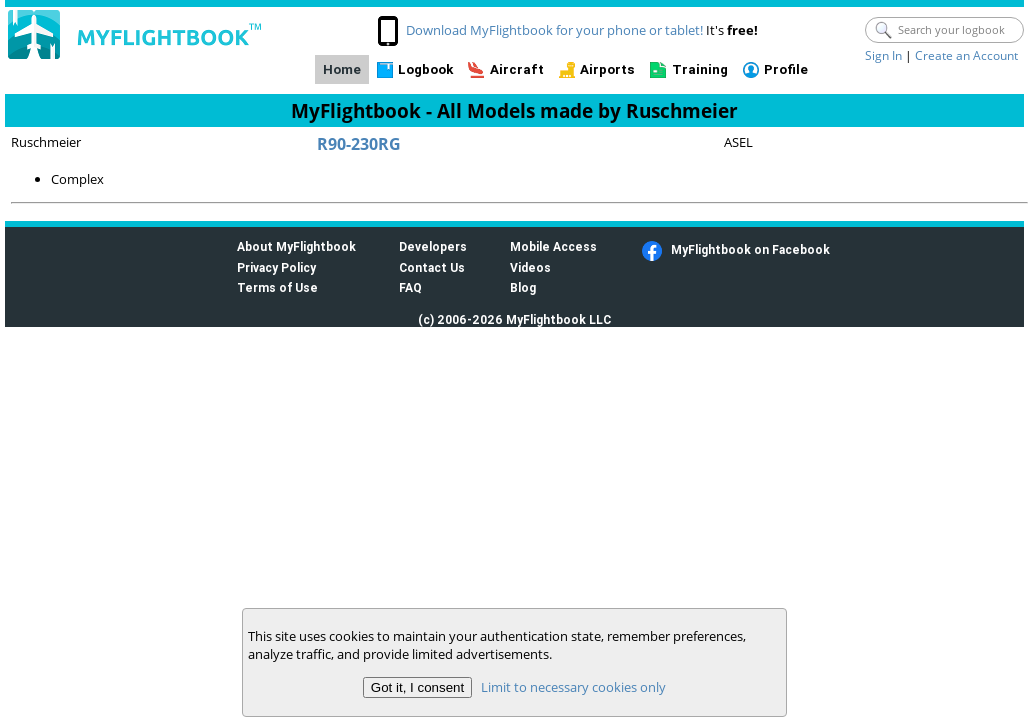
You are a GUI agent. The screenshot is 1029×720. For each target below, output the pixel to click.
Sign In (883, 55)
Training (700, 69)
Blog (523, 287)
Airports (607, 69)
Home (342, 69)
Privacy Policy (276, 267)
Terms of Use (277, 287)
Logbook (425, 69)
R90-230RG (359, 144)
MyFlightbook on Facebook (750, 249)
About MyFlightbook (296, 246)
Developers (433, 246)
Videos (530, 267)
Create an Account (966, 55)
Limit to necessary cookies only (573, 687)
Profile (786, 69)
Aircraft (517, 69)
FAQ (410, 287)
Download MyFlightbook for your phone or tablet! (554, 30)
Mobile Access (553, 246)
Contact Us (432, 267)
